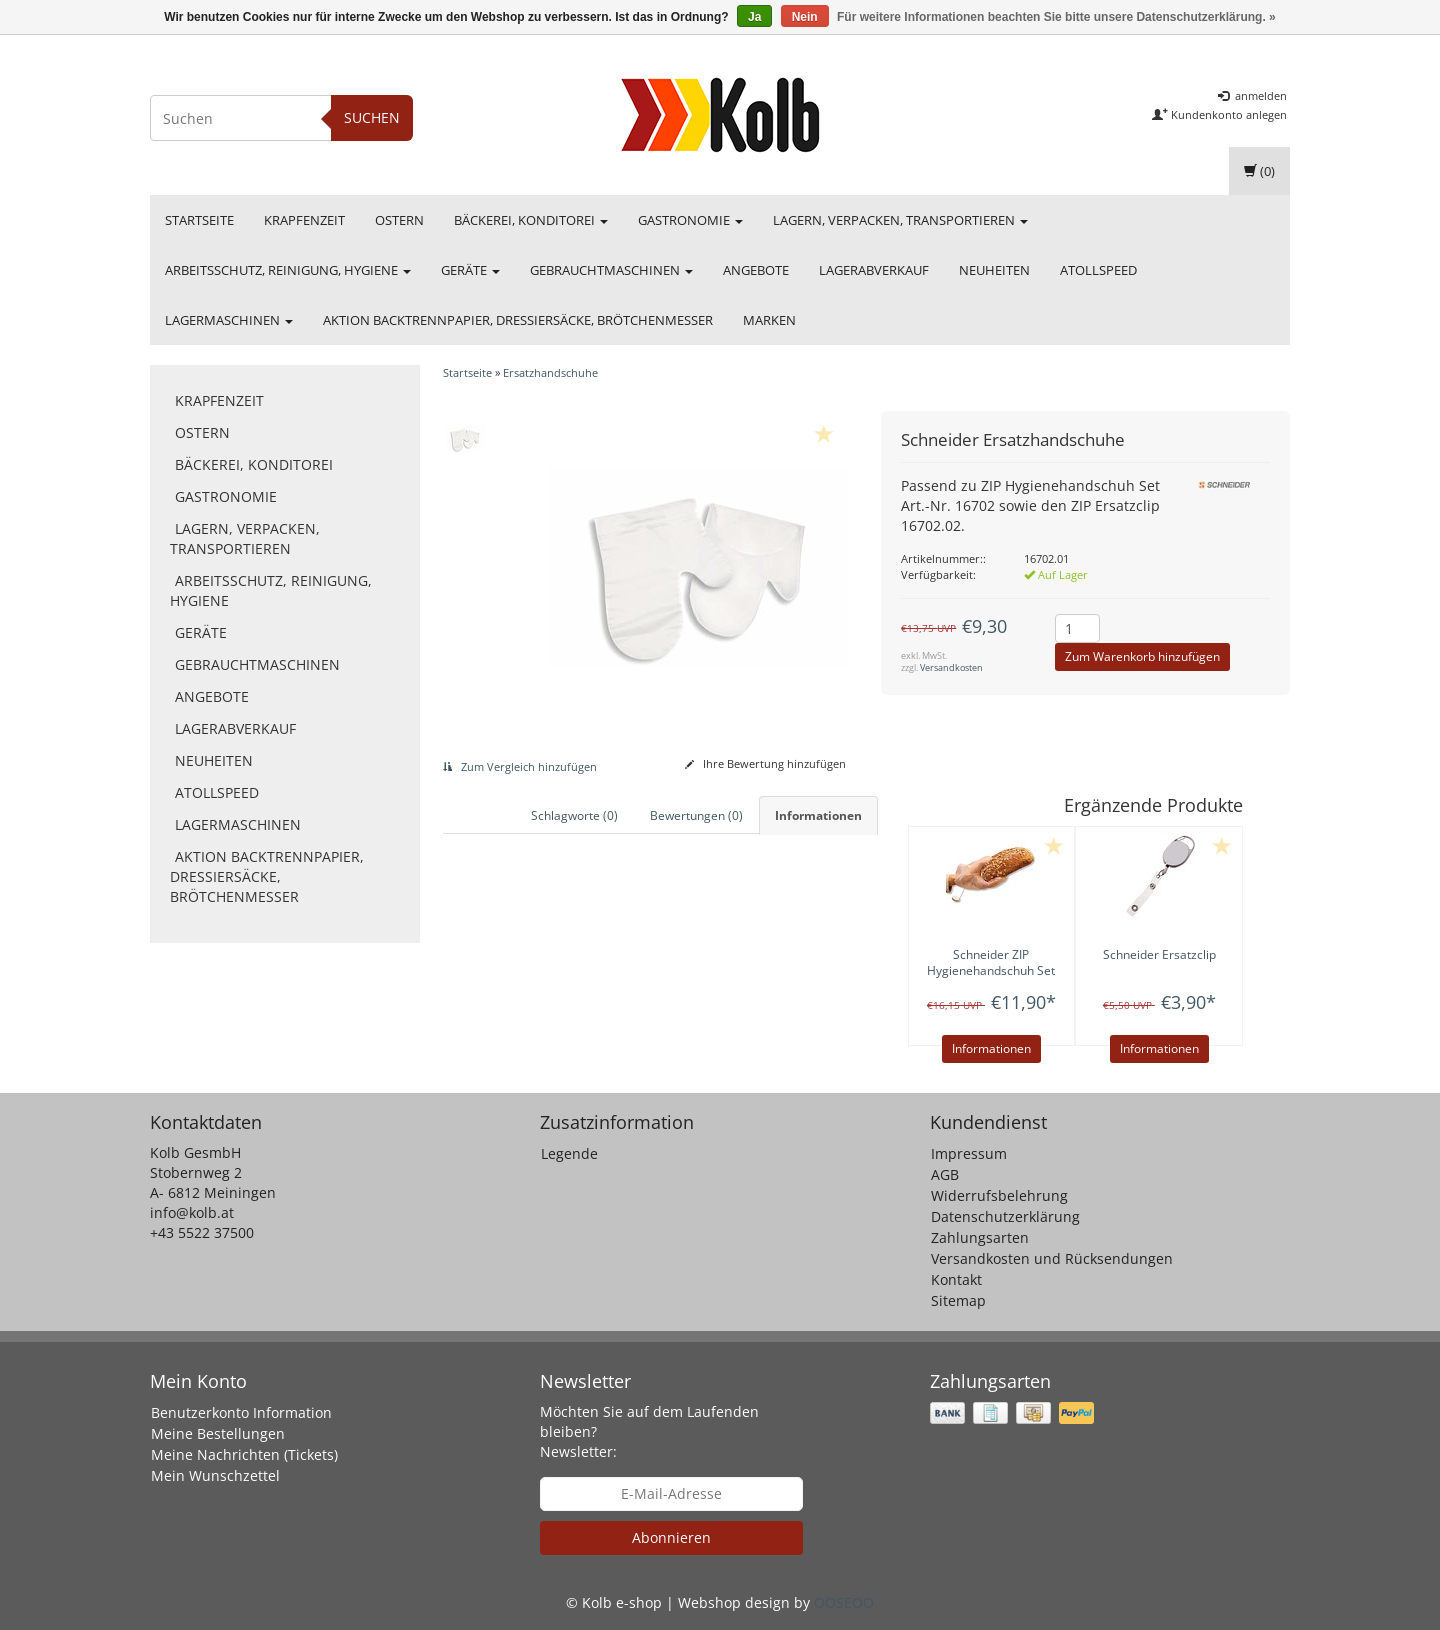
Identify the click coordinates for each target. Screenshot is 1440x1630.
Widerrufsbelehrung (999, 1195)
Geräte (470, 270)
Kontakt (956, 1279)
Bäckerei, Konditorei (531, 220)
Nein (805, 17)
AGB (945, 1174)
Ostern (399, 220)
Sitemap (958, 1300)
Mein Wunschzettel (215, 1475)
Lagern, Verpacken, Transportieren (900, 220)
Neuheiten (994, 270)
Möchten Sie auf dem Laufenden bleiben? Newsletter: (649, 1431)
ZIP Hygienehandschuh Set (991, 963)
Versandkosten (951, 667)
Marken (769, 320)
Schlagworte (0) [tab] (574, 815)
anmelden (1252, 95)
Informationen (991, 1048)
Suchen (372, 117)
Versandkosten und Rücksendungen (1052, 1258)
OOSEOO (844, 1602)
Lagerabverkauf (874, 270)
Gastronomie (690, 220)
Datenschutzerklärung (1005, 1216)
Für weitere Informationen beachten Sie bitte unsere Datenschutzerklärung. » (1056, 17)
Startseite (199, 220)
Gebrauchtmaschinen (611, 270)
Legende (569, 1153)
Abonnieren (671, 1537)
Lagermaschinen (229, 320)
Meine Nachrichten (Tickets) (244, 1454)
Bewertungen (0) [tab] (696, 815)
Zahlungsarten (980, 1237)
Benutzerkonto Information (241, 1412)
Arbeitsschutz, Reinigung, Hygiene (288, 270)
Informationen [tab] (818, 815)
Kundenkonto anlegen (1219, 114)
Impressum (969, 1153)
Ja (754, 17)
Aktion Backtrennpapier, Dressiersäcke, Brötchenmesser (518, 320)
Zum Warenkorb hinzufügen (1142, 656)
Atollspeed (1098, 270)
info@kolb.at (192, 1212)
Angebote (756, 270)
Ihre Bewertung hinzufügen (765, 763)
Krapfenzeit (304, 220)
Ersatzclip (1159, 954)
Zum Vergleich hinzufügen (520, 766)
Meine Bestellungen (218, 1433)
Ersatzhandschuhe (550, 372)
